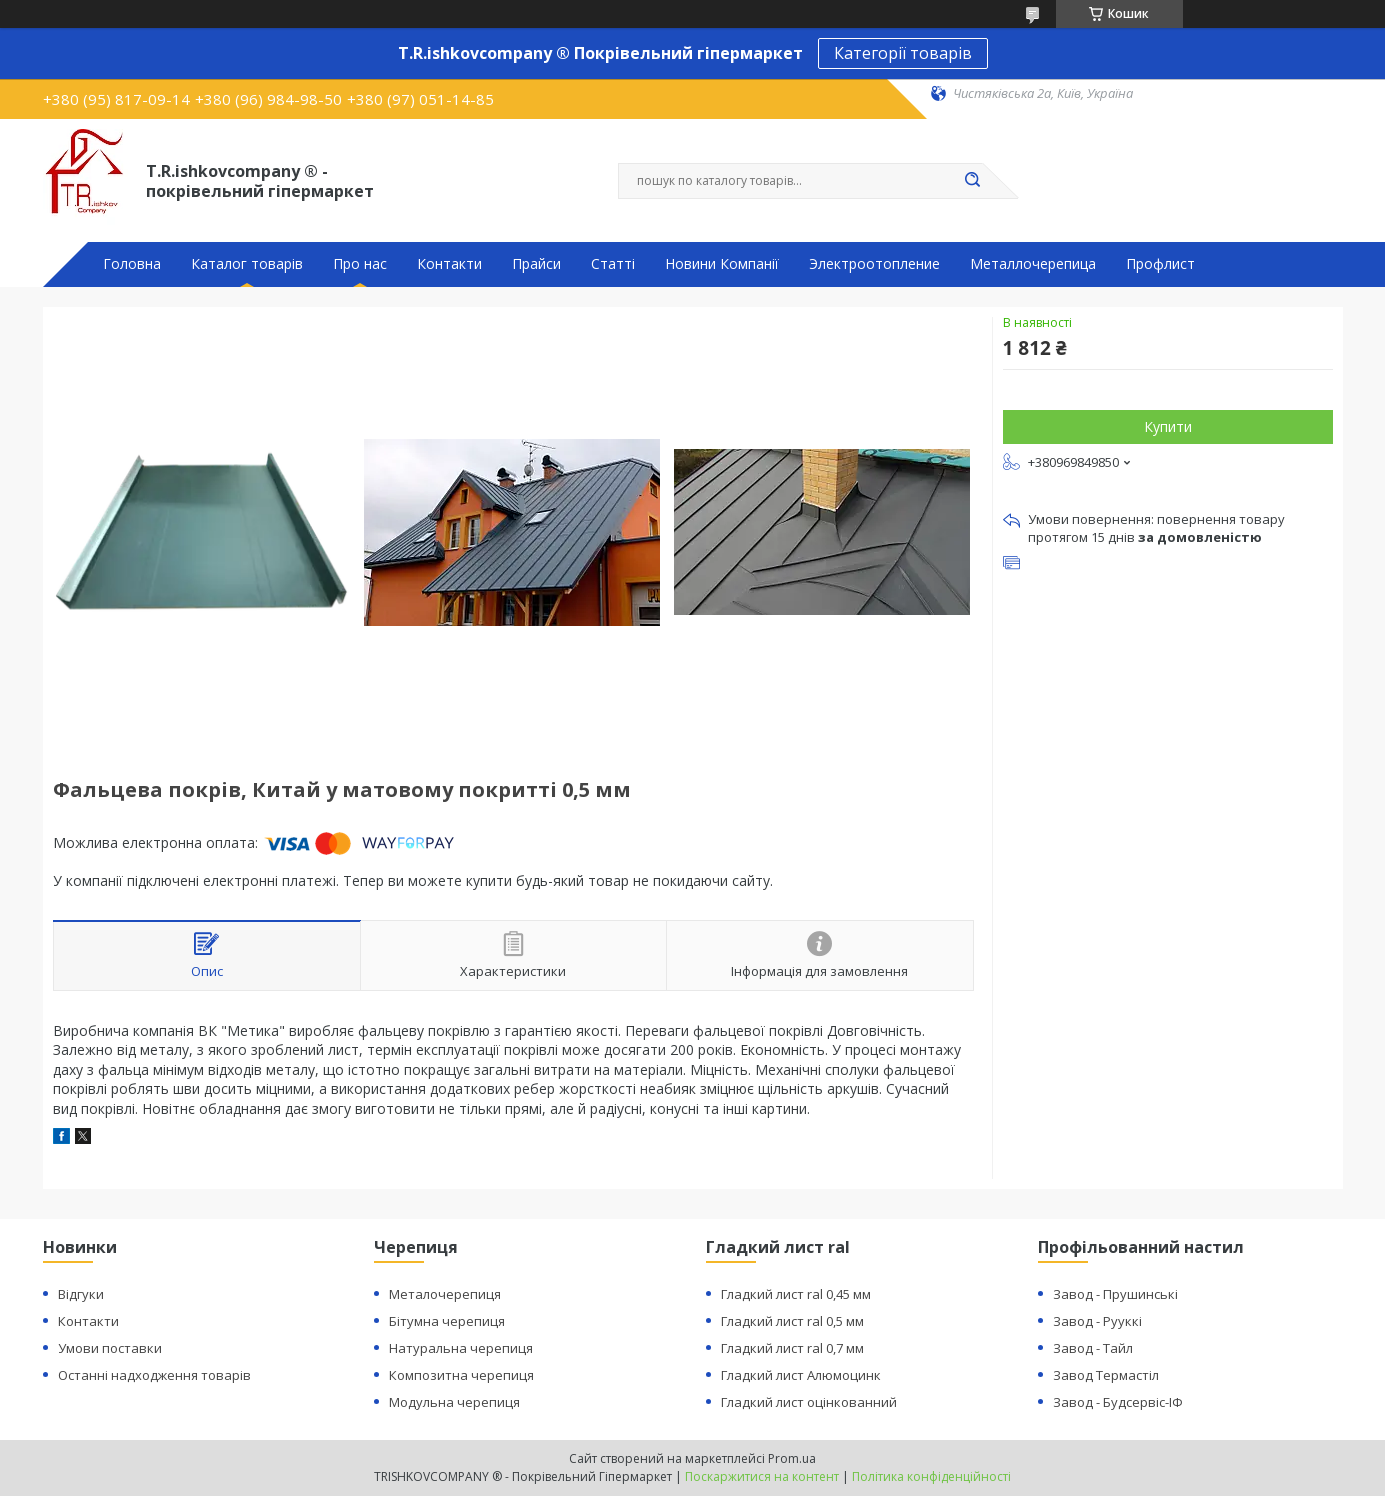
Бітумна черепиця (447, 1321)
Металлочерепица (1033, 264)
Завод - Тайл (1093, 1348)
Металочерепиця (445, 1294)
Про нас (360, 264)
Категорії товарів (903, 53)
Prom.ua (792, 1458)
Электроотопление (874, 264)
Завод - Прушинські (1115, 1294)
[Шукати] (973, 181)
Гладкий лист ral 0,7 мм (792, 1348)
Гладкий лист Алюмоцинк (801, 1375)
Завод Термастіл (1106, 1375)
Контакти (449, 264)
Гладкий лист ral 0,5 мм (792, 1321)
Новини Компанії (722, 264)
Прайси (536, 264)
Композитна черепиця (461, 1375)
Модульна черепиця (454, 1402)
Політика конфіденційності (931, 1476)
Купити (1168, 426)
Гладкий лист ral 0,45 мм (796, 1294)
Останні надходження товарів (154, 1375)
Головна (132, 264)
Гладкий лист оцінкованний (809, 1402)
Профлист (1160, 264)
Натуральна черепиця (461, 1348)
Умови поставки (110, 1348)
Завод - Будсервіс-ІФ (1118, 1402)
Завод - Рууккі (1097, 1321)
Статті (613, 264)
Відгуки (81, 1294)
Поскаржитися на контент (762, 1476)
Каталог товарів (247, 264)
